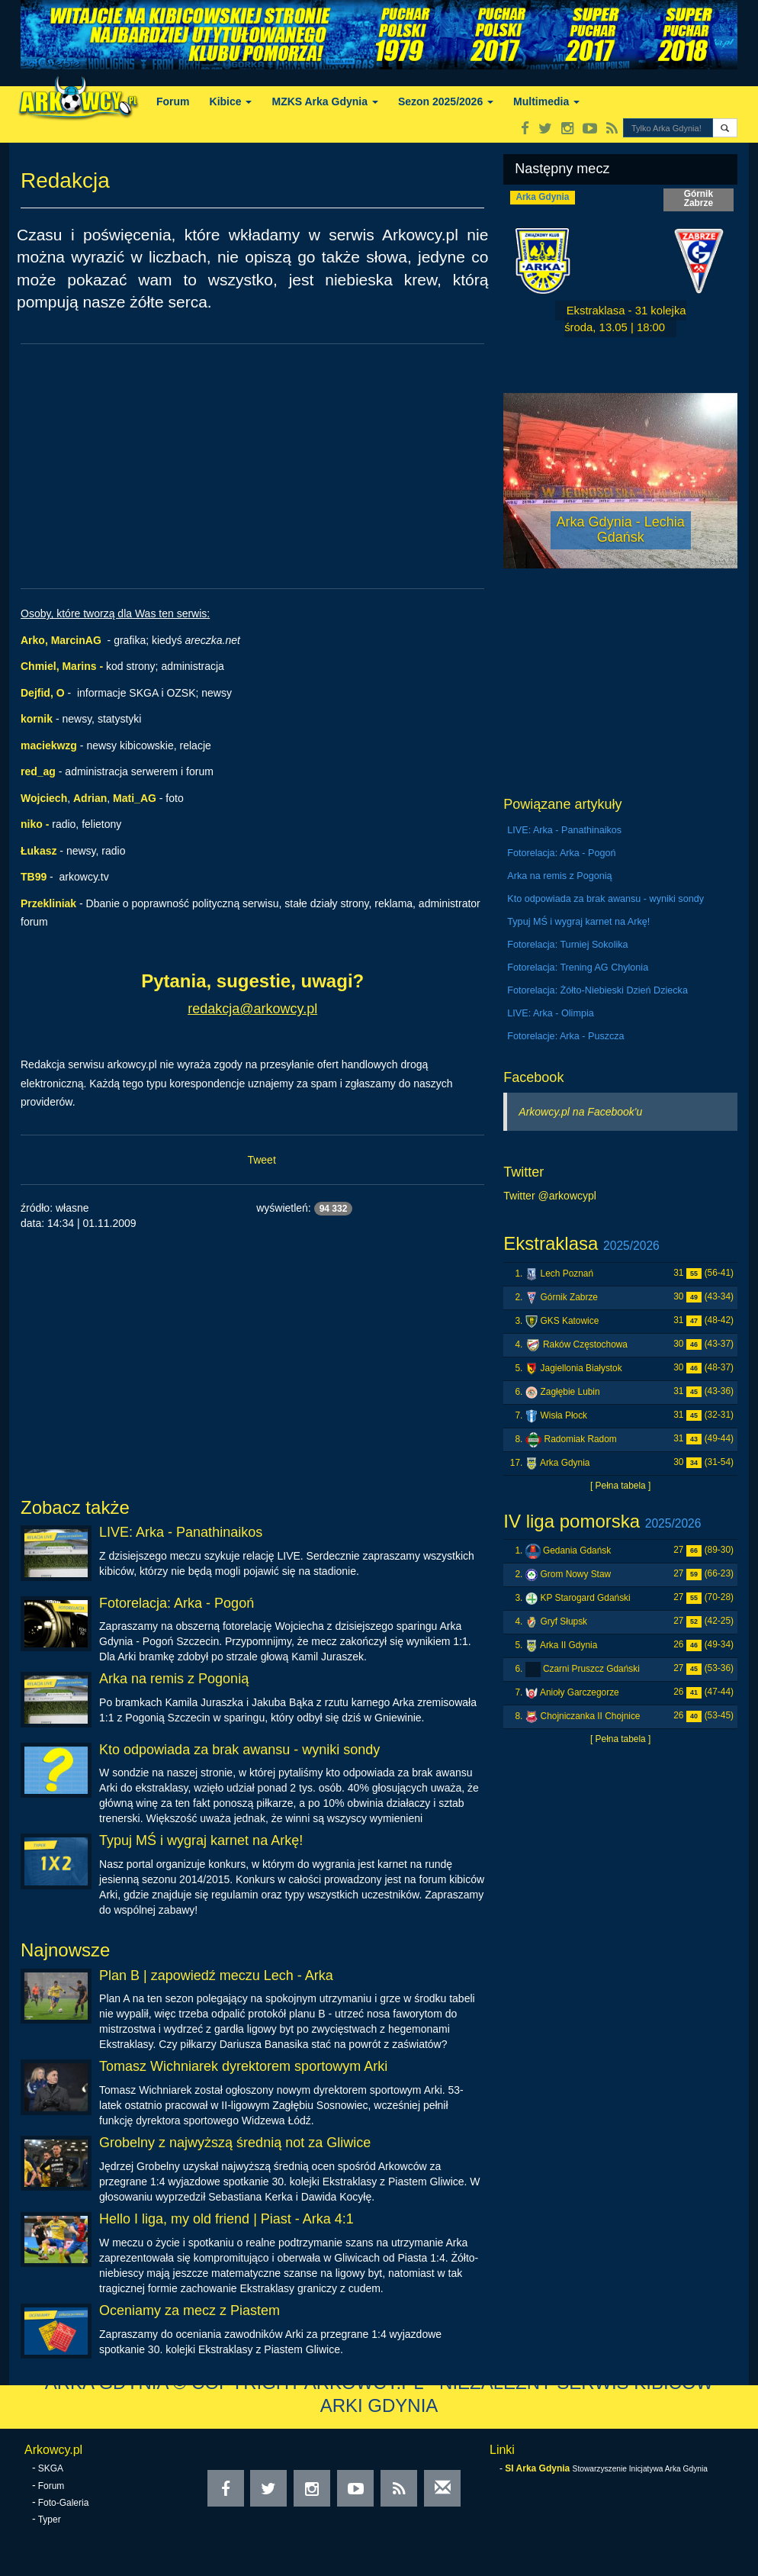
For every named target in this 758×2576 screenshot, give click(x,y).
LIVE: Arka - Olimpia (550, 1013)
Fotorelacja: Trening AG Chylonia (577, 967)
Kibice (231, 101)
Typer (49, 2519)
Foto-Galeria (63, 2502)
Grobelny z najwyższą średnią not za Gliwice (235, 2142)
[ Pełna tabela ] (620, 1485)
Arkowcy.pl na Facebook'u (580, 1112)
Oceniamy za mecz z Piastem (189, 2310)
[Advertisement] (252, 466)
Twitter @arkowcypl (549, 1196)
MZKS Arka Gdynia (324, 101)
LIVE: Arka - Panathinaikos (180, 1532)
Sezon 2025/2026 (445, 101)
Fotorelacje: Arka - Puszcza (565, 1036)
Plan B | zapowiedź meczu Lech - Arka (216, 1975)
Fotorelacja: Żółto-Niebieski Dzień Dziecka (597, 990)
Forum (173, 101)
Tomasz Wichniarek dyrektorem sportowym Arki (243, 2066)
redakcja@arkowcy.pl (252, 1008)
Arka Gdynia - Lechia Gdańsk (621, 529)
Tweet (261, 1160)
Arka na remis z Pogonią (174, 1678)
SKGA (50, 2468)
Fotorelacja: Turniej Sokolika (567, 944)
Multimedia (546, 101)
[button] (724, 127)
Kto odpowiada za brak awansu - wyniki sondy (239, 1749)
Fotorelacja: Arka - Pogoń (176, 1603)
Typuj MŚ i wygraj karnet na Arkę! (201, 1840)
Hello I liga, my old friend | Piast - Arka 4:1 (226, 2219)
